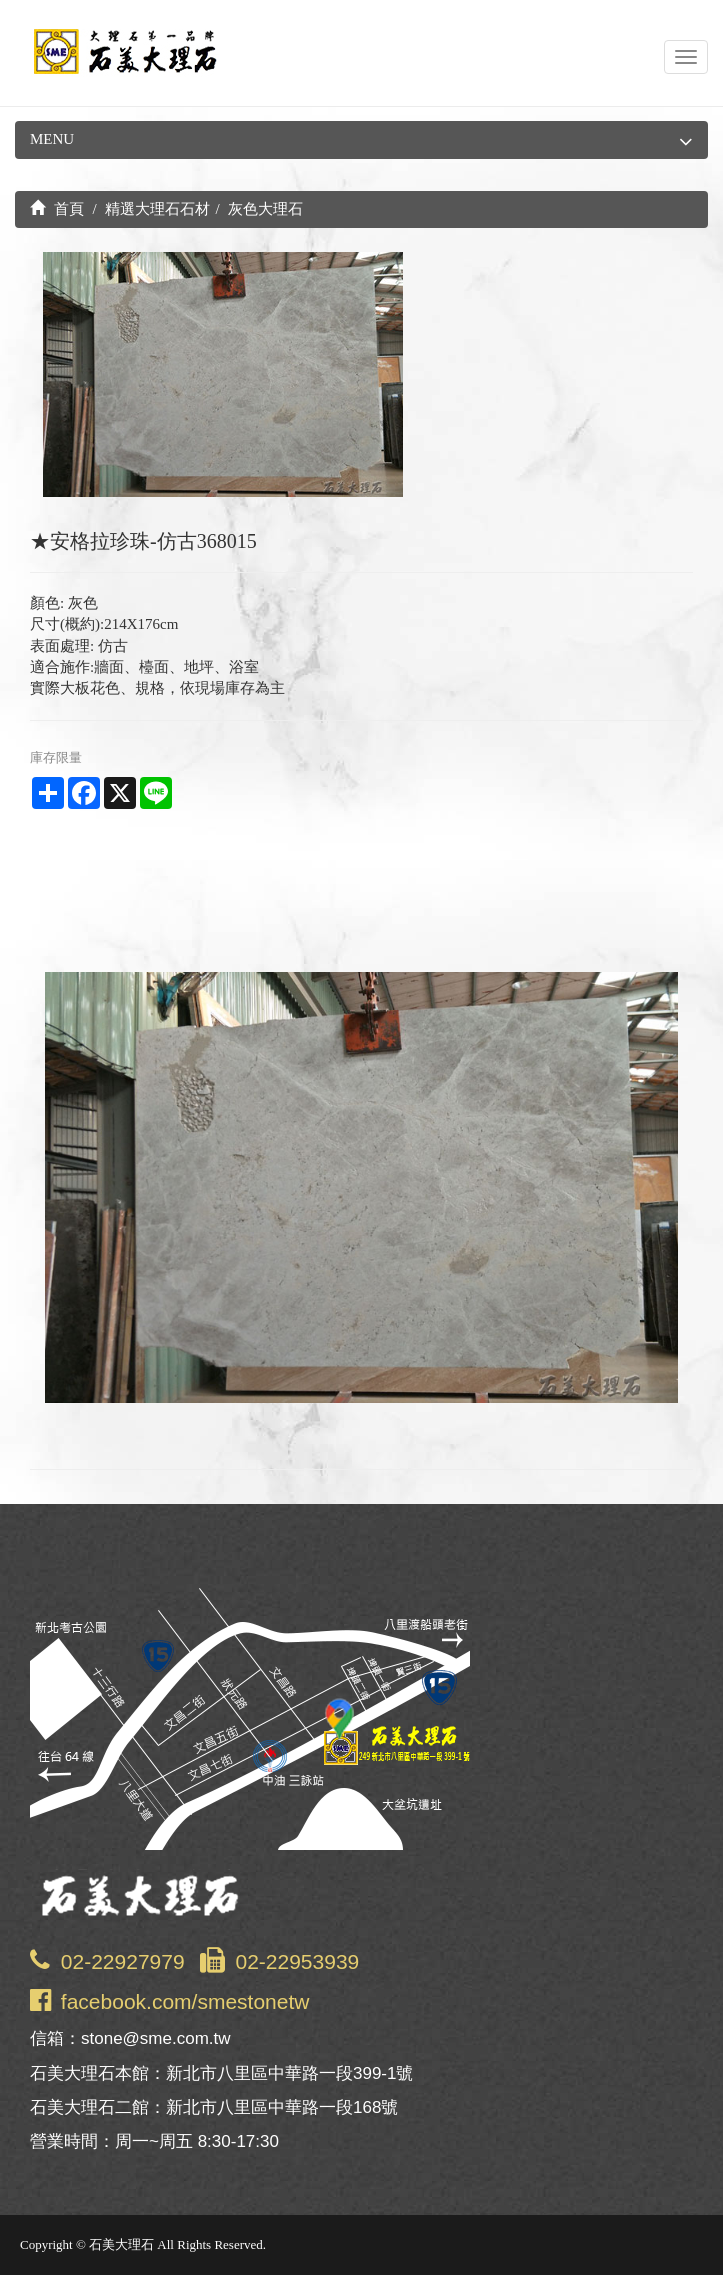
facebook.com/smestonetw (185, 2001)
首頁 (57, 209)
